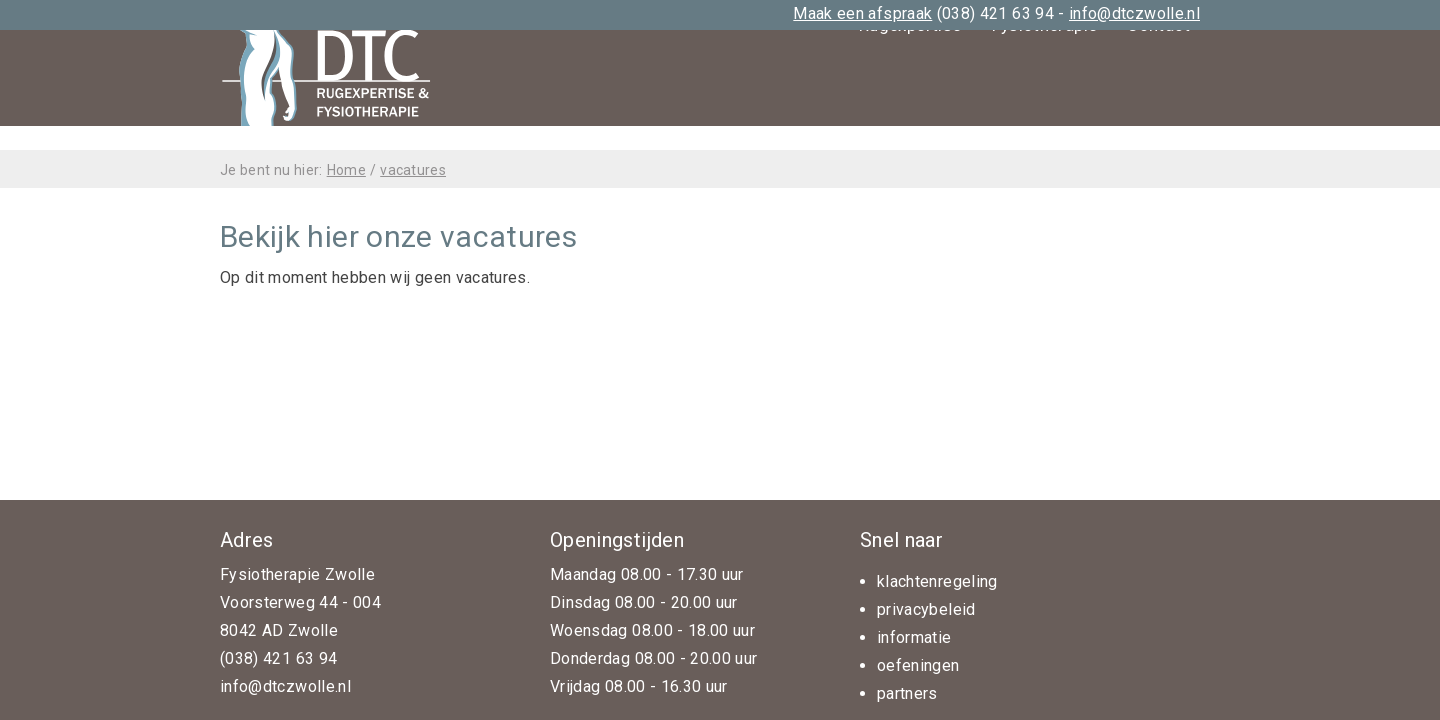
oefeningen (918, 665)
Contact (1158, 125)
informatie (914, 637)
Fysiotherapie (1045, 125)
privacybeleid (926, 609)
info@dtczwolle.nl (1134, 13)
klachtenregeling (937, 581)
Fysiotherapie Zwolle (297, 574)
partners (907, 693)
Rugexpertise (910, 125)
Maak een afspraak (862, 13)
